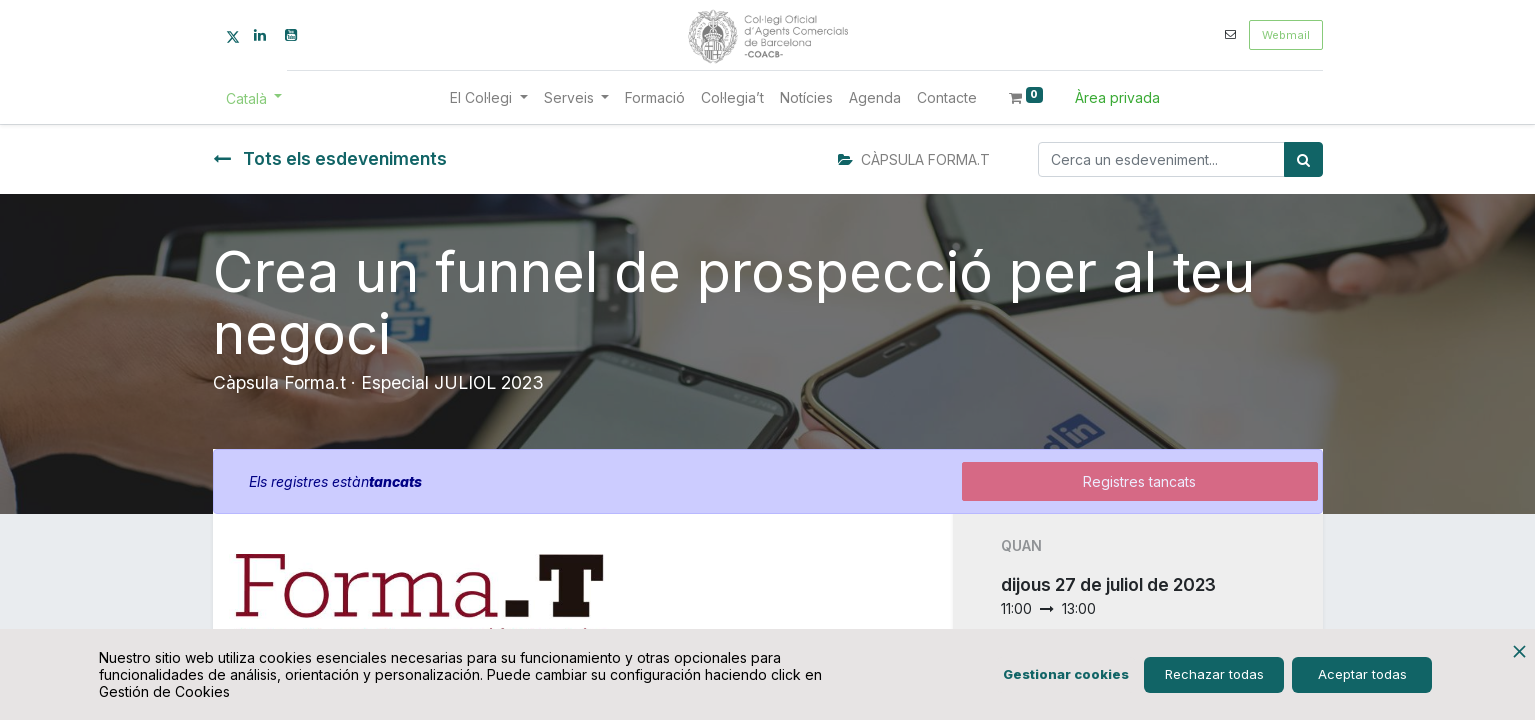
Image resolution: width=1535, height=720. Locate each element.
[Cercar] (1303, 159)
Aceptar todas (1362, 674)
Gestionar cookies (1066, 674)
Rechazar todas (1214, 674)
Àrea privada (1117, 97)
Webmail (1286, 35)
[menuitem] (655, 97)
